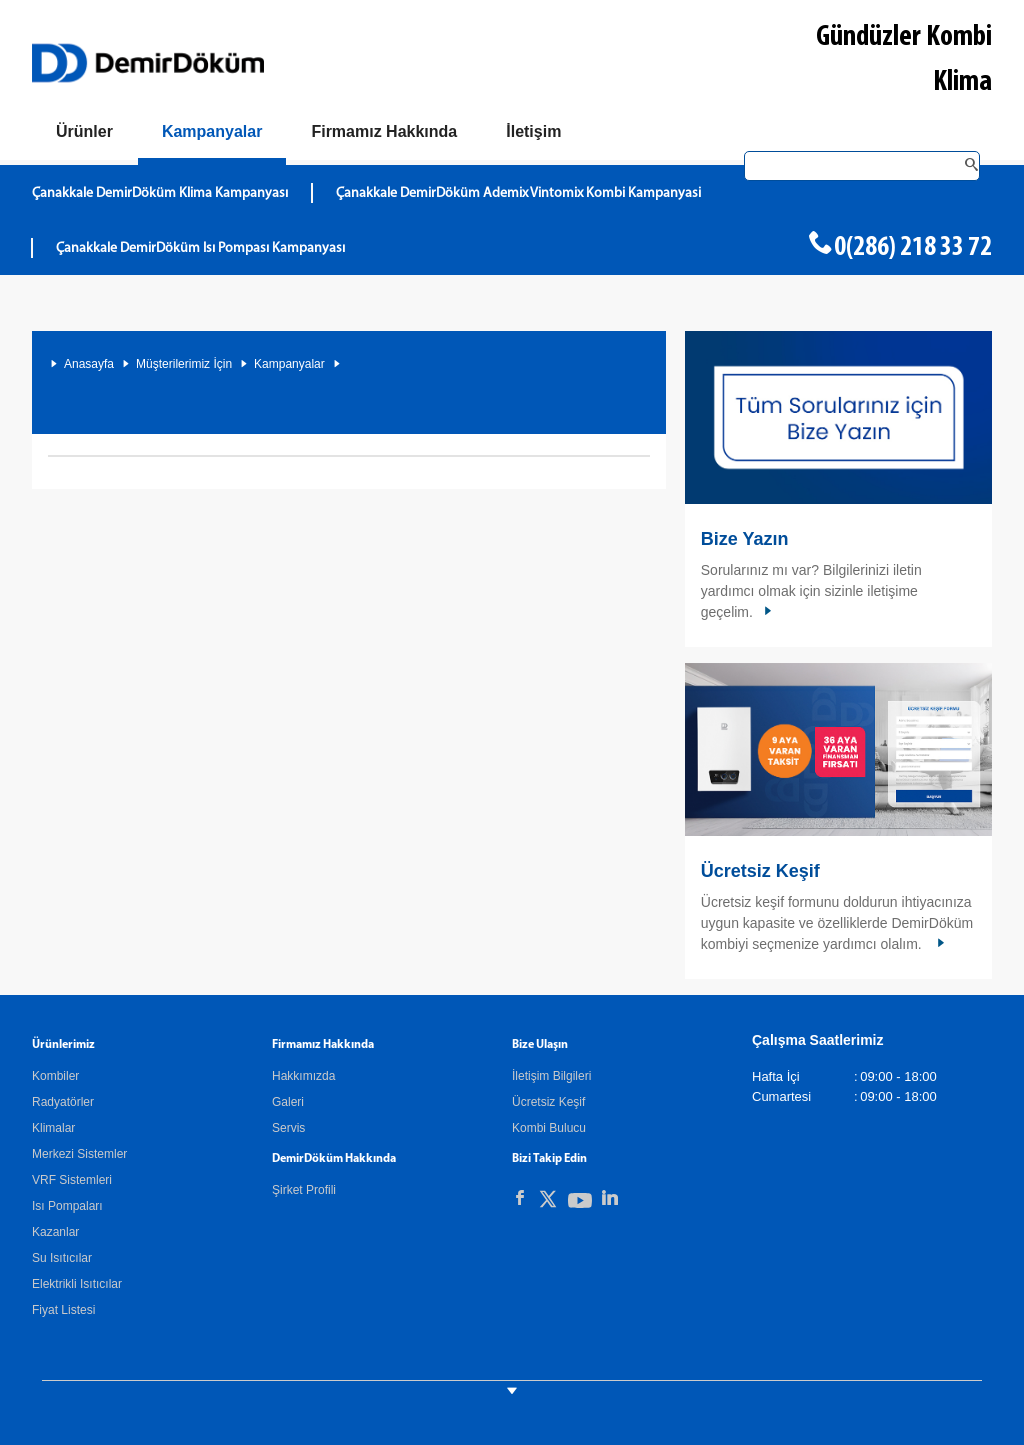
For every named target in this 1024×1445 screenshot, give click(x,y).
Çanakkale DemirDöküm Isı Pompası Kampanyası (200, 248)
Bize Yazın (745, 539)
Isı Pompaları (67, 1206)
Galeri (288, 1102)
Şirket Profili (304, 1190)
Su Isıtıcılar (62, 1258)
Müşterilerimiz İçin (184, 364)
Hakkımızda (303, 1076)
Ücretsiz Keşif (760, 871)
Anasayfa (89, 364)
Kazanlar (55, 1232)
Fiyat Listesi (63, 1310)
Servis (288, 1128)
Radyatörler (63, 1102)
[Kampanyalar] (212, 135)
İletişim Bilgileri (551, 1076)
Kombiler (55, 1076)
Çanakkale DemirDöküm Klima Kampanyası (160, 193)
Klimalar (53, 1128)
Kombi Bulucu (549, 1128)
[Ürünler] (84, 132)
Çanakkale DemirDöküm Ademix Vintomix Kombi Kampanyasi (518, 193)
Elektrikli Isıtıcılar (77, 1284)
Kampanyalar (289, 364)
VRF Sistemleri (72, 1180)
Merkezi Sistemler (79, 1154)
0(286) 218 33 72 (913, 248)
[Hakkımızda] (384, 132)
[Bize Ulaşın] (533, 132)
